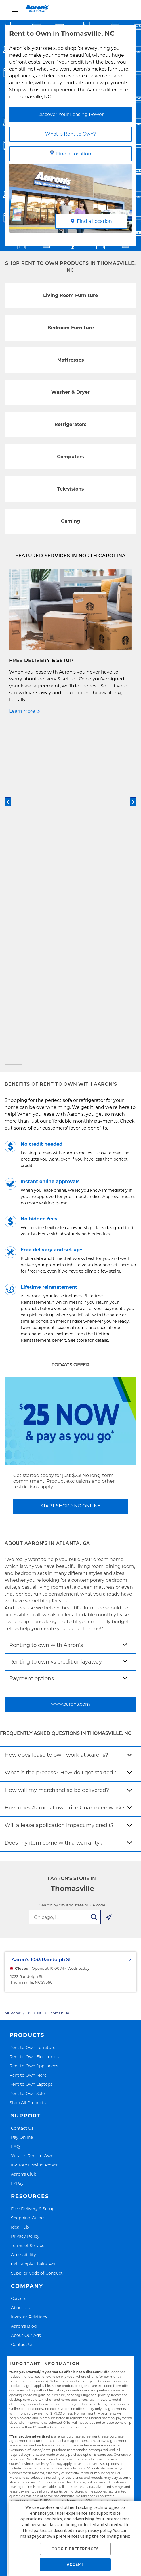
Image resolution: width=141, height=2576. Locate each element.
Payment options (31, 1340)
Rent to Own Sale (27, 1755)
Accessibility (23, 1916)
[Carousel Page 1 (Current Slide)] (13, 725)
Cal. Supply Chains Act (33, 1925)
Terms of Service (27, 1907)
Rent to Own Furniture (32, 1709)
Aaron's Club (23, 1835)
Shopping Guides (28, 1879)
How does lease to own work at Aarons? (56, 1416)
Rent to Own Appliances (33, 1727)
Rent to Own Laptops (30, 1745)
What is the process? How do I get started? (60, 1434)
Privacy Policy (25, 1897)
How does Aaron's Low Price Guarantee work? (65, 1469)
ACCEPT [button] (75, 2564)
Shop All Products (27, 1764)
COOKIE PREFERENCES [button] (75, 2549)
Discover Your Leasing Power (70, 114)
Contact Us (22, 1789)
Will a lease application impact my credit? (59, 1487)
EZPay (17, 1844)
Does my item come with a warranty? (54, 1504)
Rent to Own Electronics (34, 1718)
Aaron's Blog (24, 1987)
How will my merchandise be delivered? (57, 1451)
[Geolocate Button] (108, 1580)
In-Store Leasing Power (34, 1826)
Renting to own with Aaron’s (46, 1307)
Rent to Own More (28, 1736)
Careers (18, 1960)
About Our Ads (26, 1996)
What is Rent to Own (32, 1817)
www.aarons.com (70, 1365)
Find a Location (70, 153)
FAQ (15, 1808)
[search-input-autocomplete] (65, 1579)
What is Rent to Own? (70, 134)
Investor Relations (29, 1978)
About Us (20, 1969)
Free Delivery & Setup (32, 1870)
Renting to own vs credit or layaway (55, 1323)
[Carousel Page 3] (127, 725)
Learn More (22, 711)
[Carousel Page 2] (70, 725)
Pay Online (22, 1798)
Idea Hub (20, 1888)
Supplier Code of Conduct (37, 1934)
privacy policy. (98, 2530)
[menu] (70, 8)
